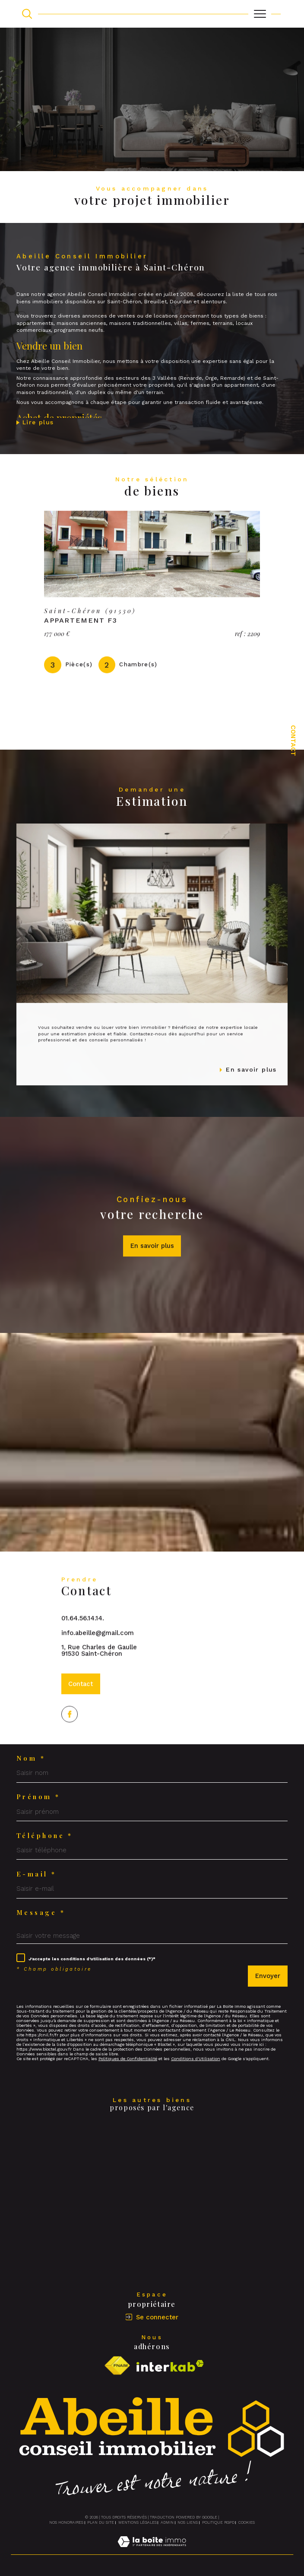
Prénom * (38, 1797)
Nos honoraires (66, 2522)
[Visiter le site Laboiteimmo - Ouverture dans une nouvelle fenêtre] (151, 2550)
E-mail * (36, 1874)
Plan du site (100, 2522)
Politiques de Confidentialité (127, 2058)
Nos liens (187, 2522)
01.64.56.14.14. (82, 1632)
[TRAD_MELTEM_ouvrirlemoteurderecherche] (27, 13)
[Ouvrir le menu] (259, 14)
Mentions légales (137, 2522)
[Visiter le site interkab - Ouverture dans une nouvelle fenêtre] (170, 2366)
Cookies (246, 2522)
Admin (167, 2522)
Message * (40, 1912)
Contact (293, 740)
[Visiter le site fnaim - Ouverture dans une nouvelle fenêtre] (117, 2366)
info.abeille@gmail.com (97, 1647)
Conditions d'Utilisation (195, 2058)
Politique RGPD (218, 2522)
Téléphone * (44, 1835)
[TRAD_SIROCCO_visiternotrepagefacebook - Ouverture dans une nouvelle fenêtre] (69, 1742)
